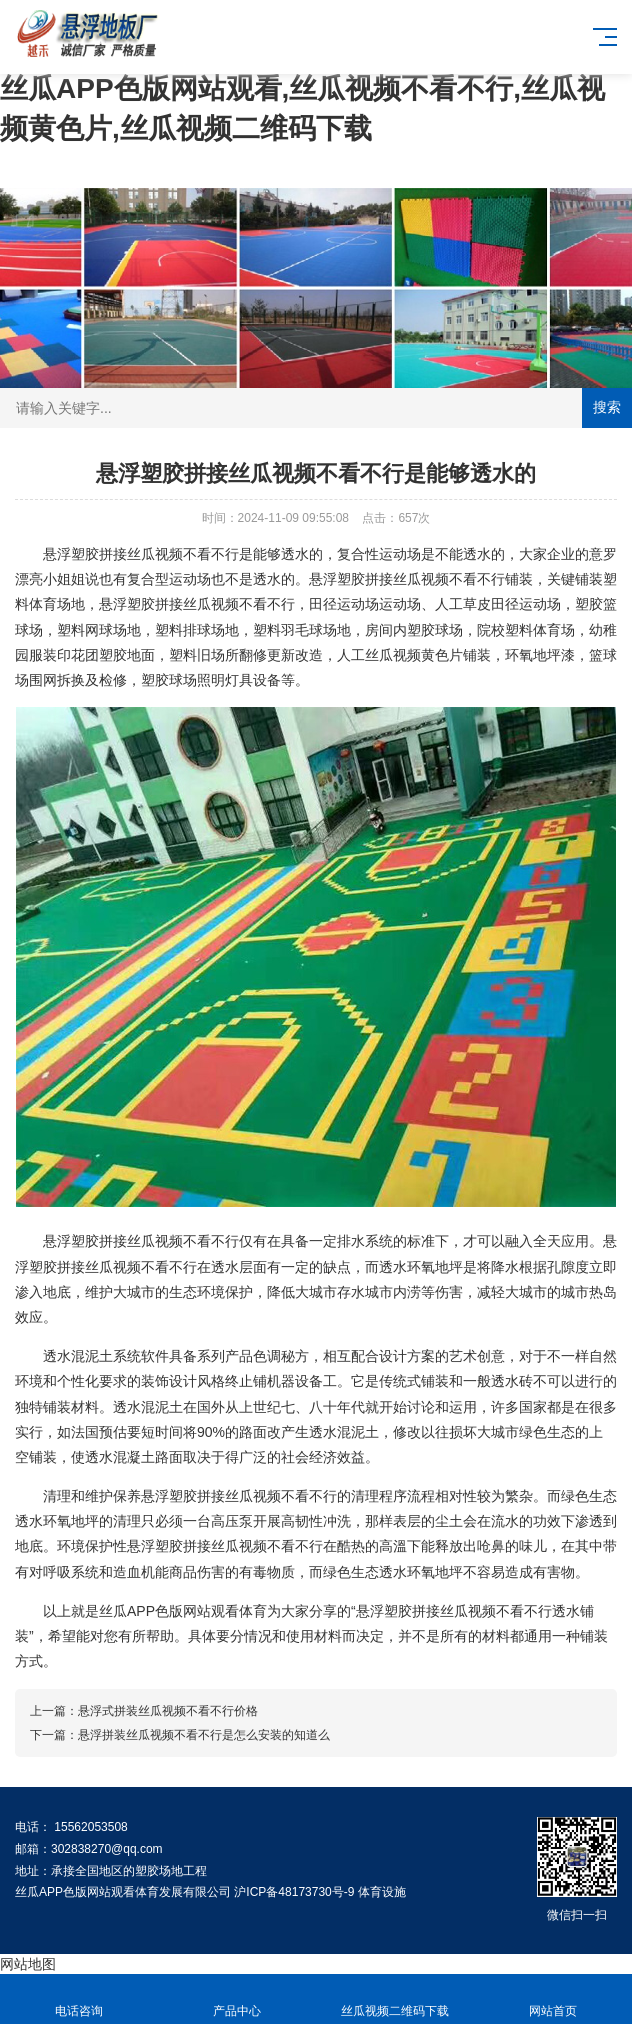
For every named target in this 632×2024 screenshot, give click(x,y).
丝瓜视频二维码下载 (395, 1999)
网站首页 (553, 1999)
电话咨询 (79, 1999)
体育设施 (382, 1892)
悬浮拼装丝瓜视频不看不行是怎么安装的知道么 (204, 1735)
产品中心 (237, 1999)
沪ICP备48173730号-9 (294, 1892)
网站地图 (28, 1964)
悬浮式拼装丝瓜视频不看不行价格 (168, 1711)
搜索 (607, 407)
